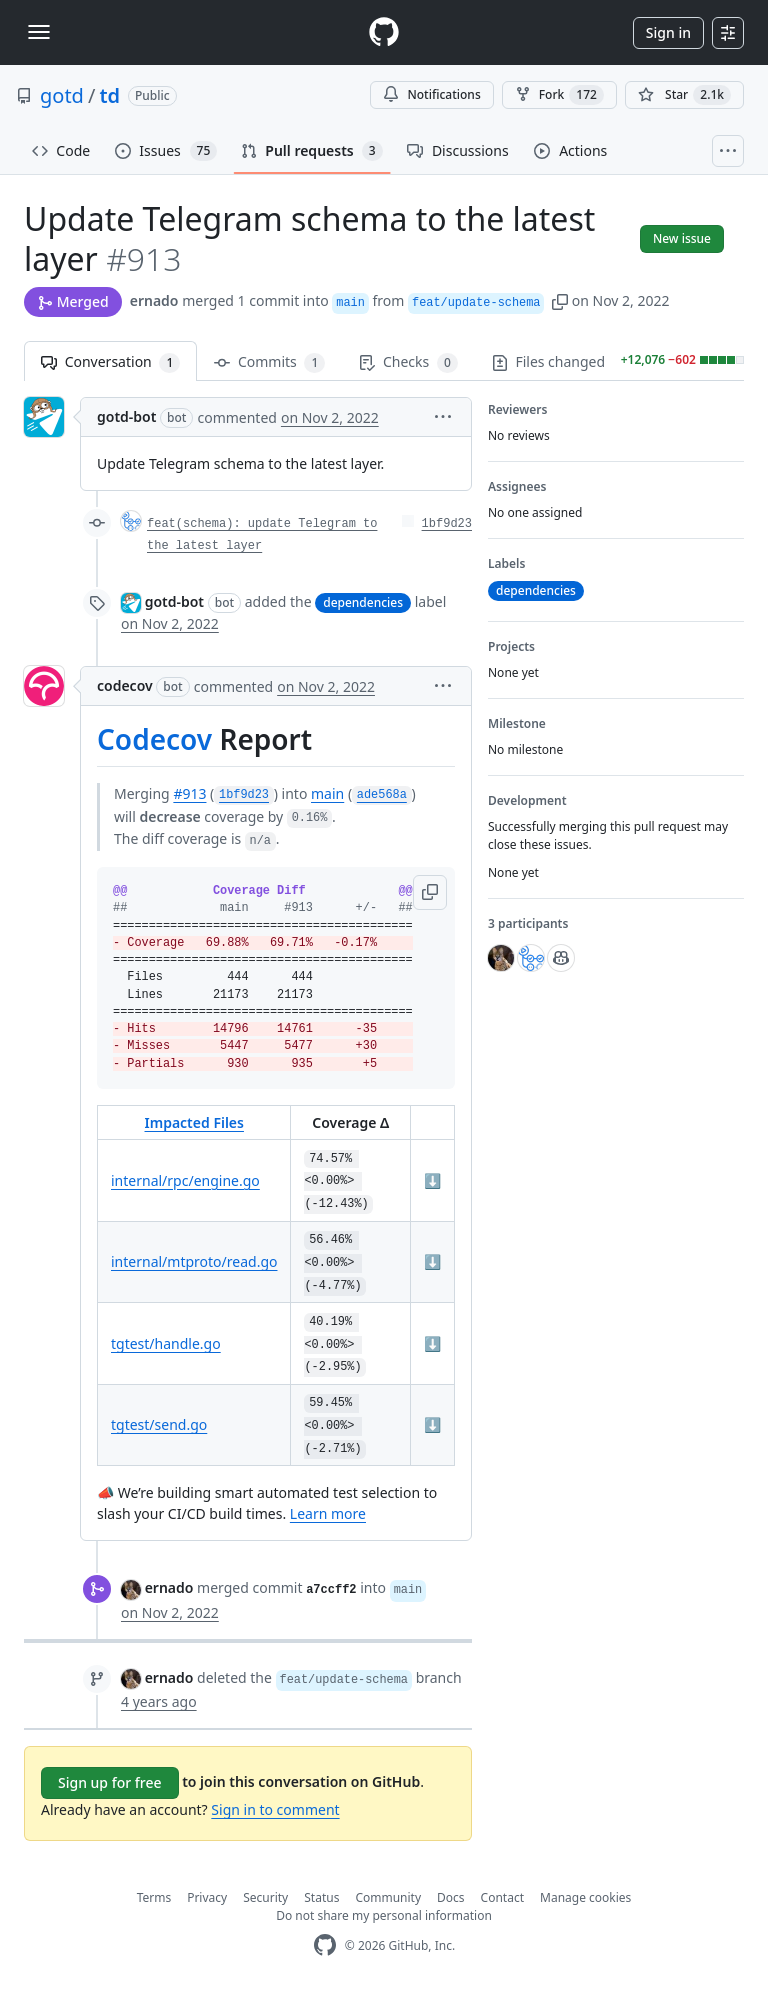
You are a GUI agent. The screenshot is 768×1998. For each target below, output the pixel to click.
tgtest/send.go (159, 1424)
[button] (560, 300)
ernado (154, 300)
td (109, 95)
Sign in (668, 32)
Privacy (207, 1897)
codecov (125, 685)
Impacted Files (194, 1122)
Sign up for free (110, 1782)
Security (265, 1897)
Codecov (154, 739)
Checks (408, 362)
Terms (154, 1897)
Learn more (328, 1513)
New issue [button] (682, 238)
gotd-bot (126, 416)
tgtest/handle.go (166, 1343)
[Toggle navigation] (39, 32)
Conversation (110, 362)
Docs (451, 1897)
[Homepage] (384, 32)
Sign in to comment (275, 1809)
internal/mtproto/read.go (194, 1261)
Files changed (566, 362)
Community (388, 1897)
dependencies (363, 602)
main (327, 793)
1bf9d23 (447, 524)
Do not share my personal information (384, 1915)
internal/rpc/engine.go (185, 1180)
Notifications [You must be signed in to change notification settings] (431, 94)
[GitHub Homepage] (325, 1945)
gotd (62, 95)
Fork (559, 95)
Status (321, 1897)
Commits (269, 362)
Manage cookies (585, 1897)
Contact (502, 1897)
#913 (189, 793)
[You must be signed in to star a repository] (684, 95)
